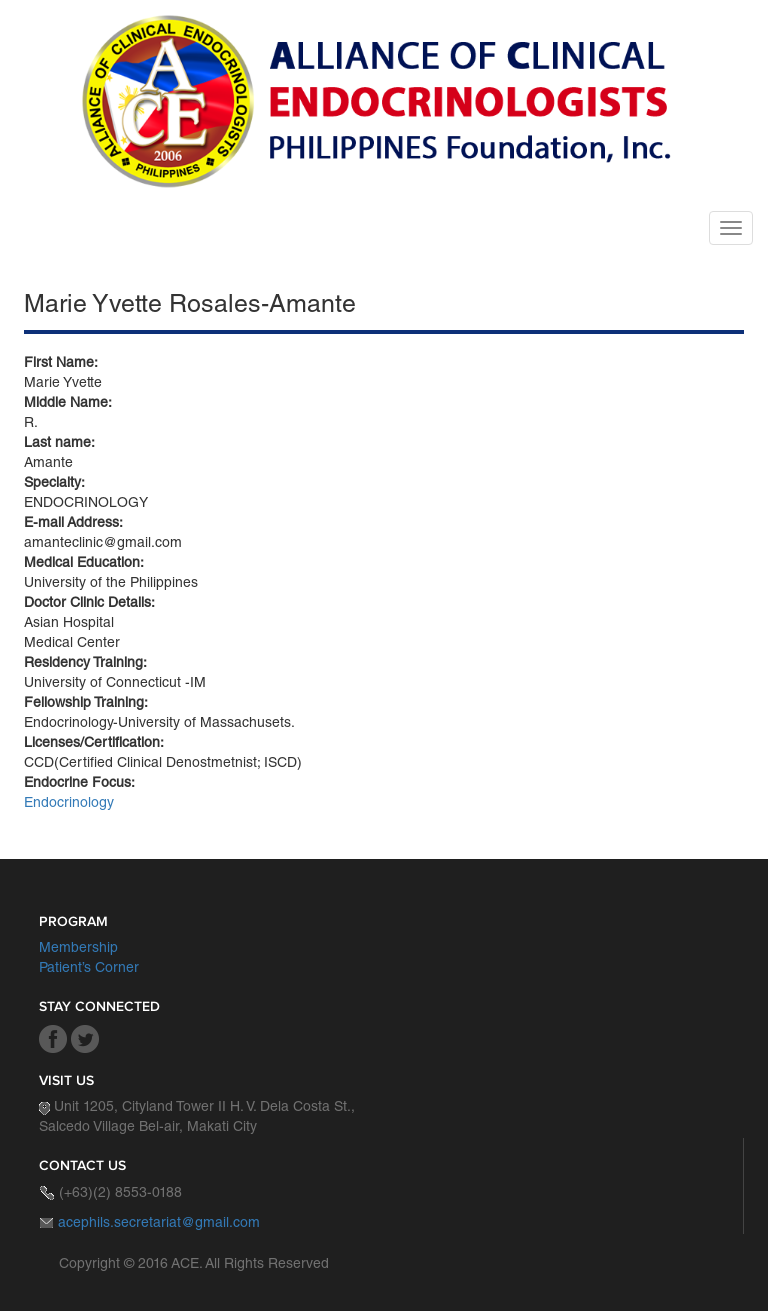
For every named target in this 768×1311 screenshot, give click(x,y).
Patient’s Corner (89, 969)
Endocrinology (69, 804)
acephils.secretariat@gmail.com (159, 1224)
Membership (78, 949)
